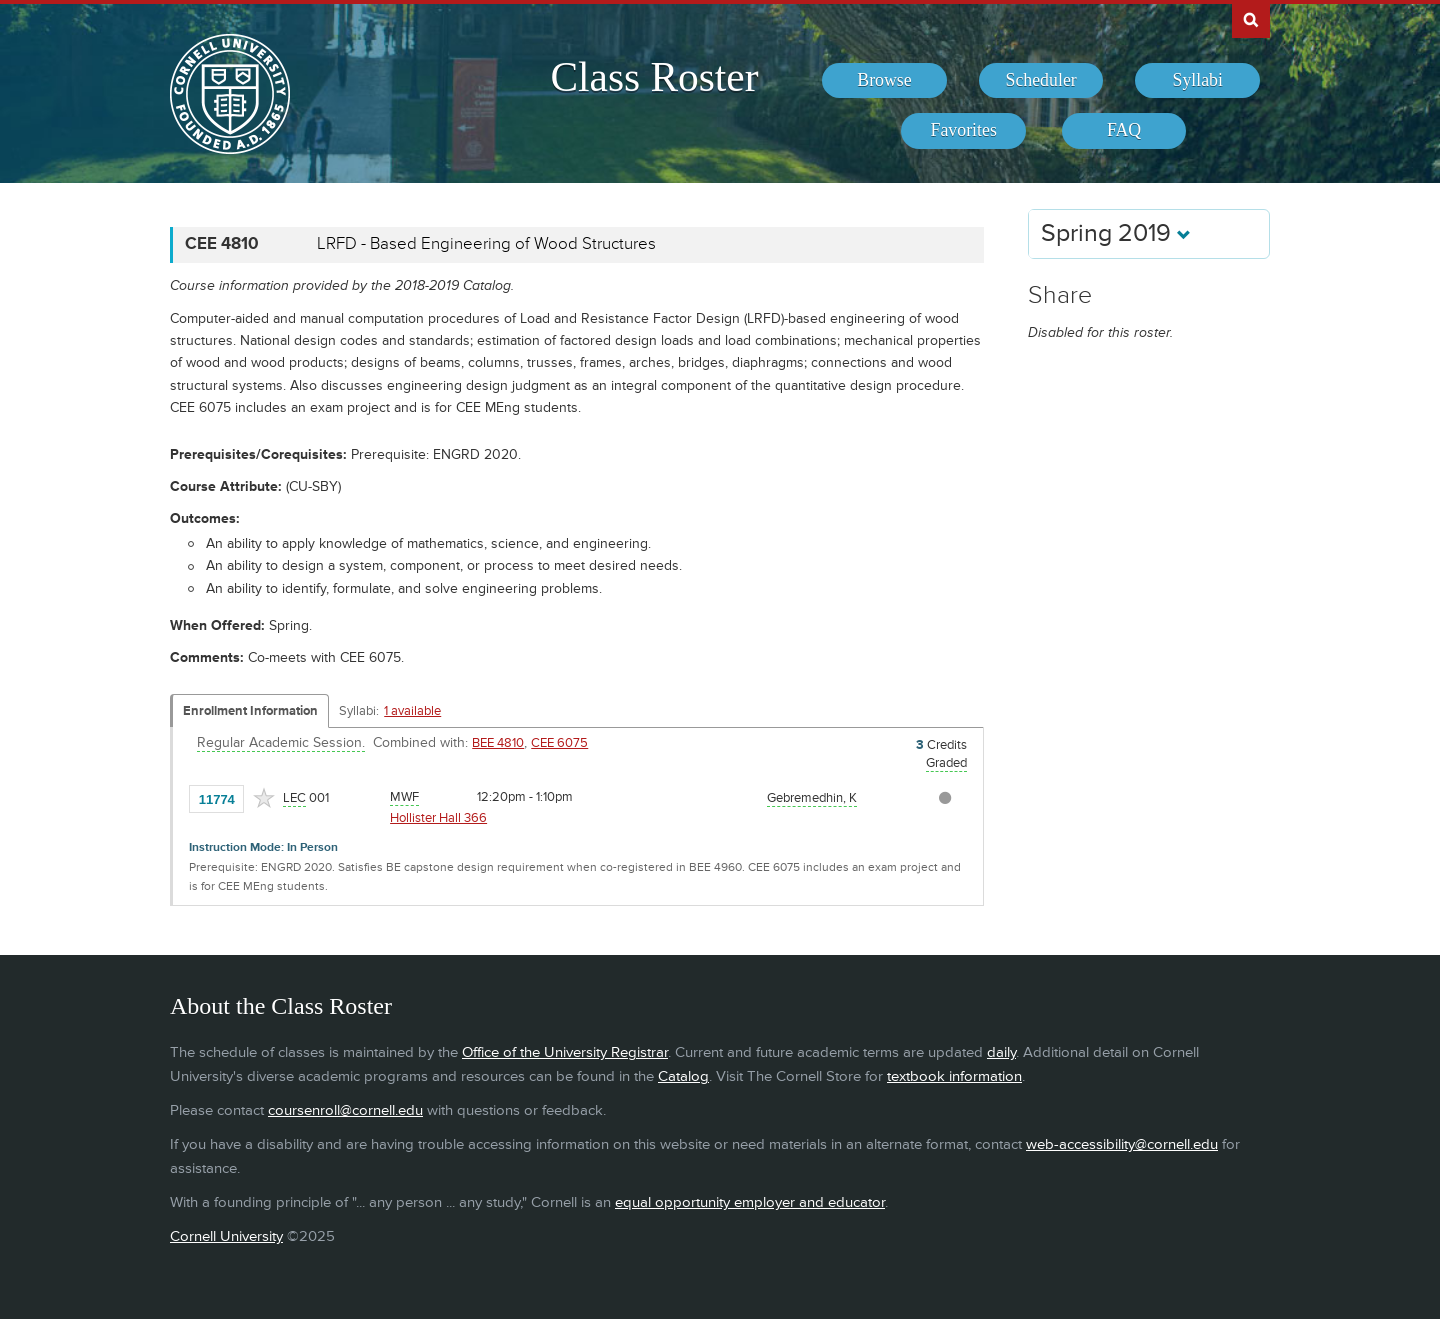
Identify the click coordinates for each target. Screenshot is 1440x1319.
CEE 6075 (559, 743)
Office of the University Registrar (565, 1052)
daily (1001, 1052)
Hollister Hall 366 (438, 818)
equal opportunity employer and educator (750, 1202)
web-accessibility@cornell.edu (1122, 1144)
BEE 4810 (498, 743)
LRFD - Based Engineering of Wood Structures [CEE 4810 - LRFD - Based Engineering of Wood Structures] (486, 244)
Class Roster (654, 77)
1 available (412, 711)
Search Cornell (1251, 19)
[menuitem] (884, 81)
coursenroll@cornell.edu (345, 1110)
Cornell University (226, 1236)
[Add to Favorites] (264, 798)
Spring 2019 (1116, 233)
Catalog (683, 1076)
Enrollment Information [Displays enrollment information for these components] (250, 711)
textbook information (954, 1076)
